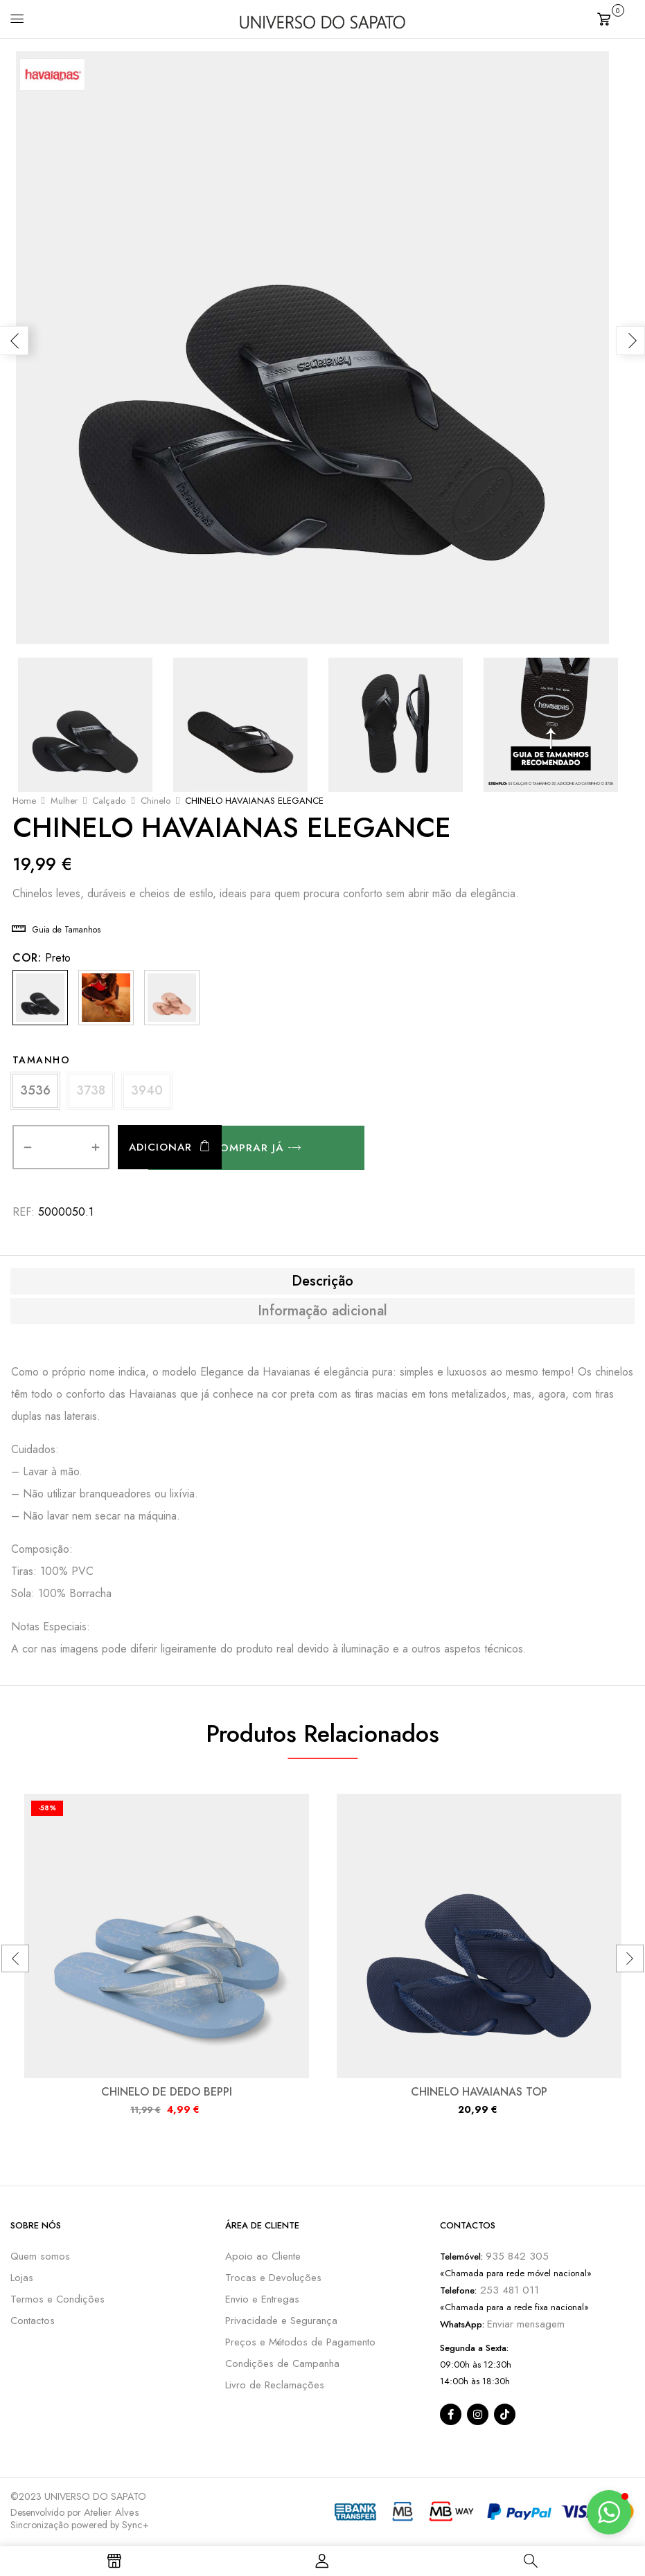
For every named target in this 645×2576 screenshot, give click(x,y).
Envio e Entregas (262, 2300)
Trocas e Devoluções (273, 2279)
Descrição (322, 1282)
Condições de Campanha (282, 2364)
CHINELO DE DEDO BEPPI (166, 2093)
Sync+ (135, 2526)
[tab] (322, 1282)
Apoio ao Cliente (263, 2257)
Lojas (21, 2279)
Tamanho (41, 1060)
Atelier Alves (111, 2513)
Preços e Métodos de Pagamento (300, 2343)
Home (24, 800)
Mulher (64, 800)
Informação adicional (322, 1312)
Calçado (108, 800)
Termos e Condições (57, 2300)
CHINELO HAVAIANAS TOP (479, 2093)
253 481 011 (508, 2291)
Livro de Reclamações (274, 2386)
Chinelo (155, 800)
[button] (616, 18)
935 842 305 (517, 2257)
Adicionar (160, 1149)
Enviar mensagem (526, 2325)
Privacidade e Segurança (281, 2322)
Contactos (32, 2322)
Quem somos (40, 2257)
